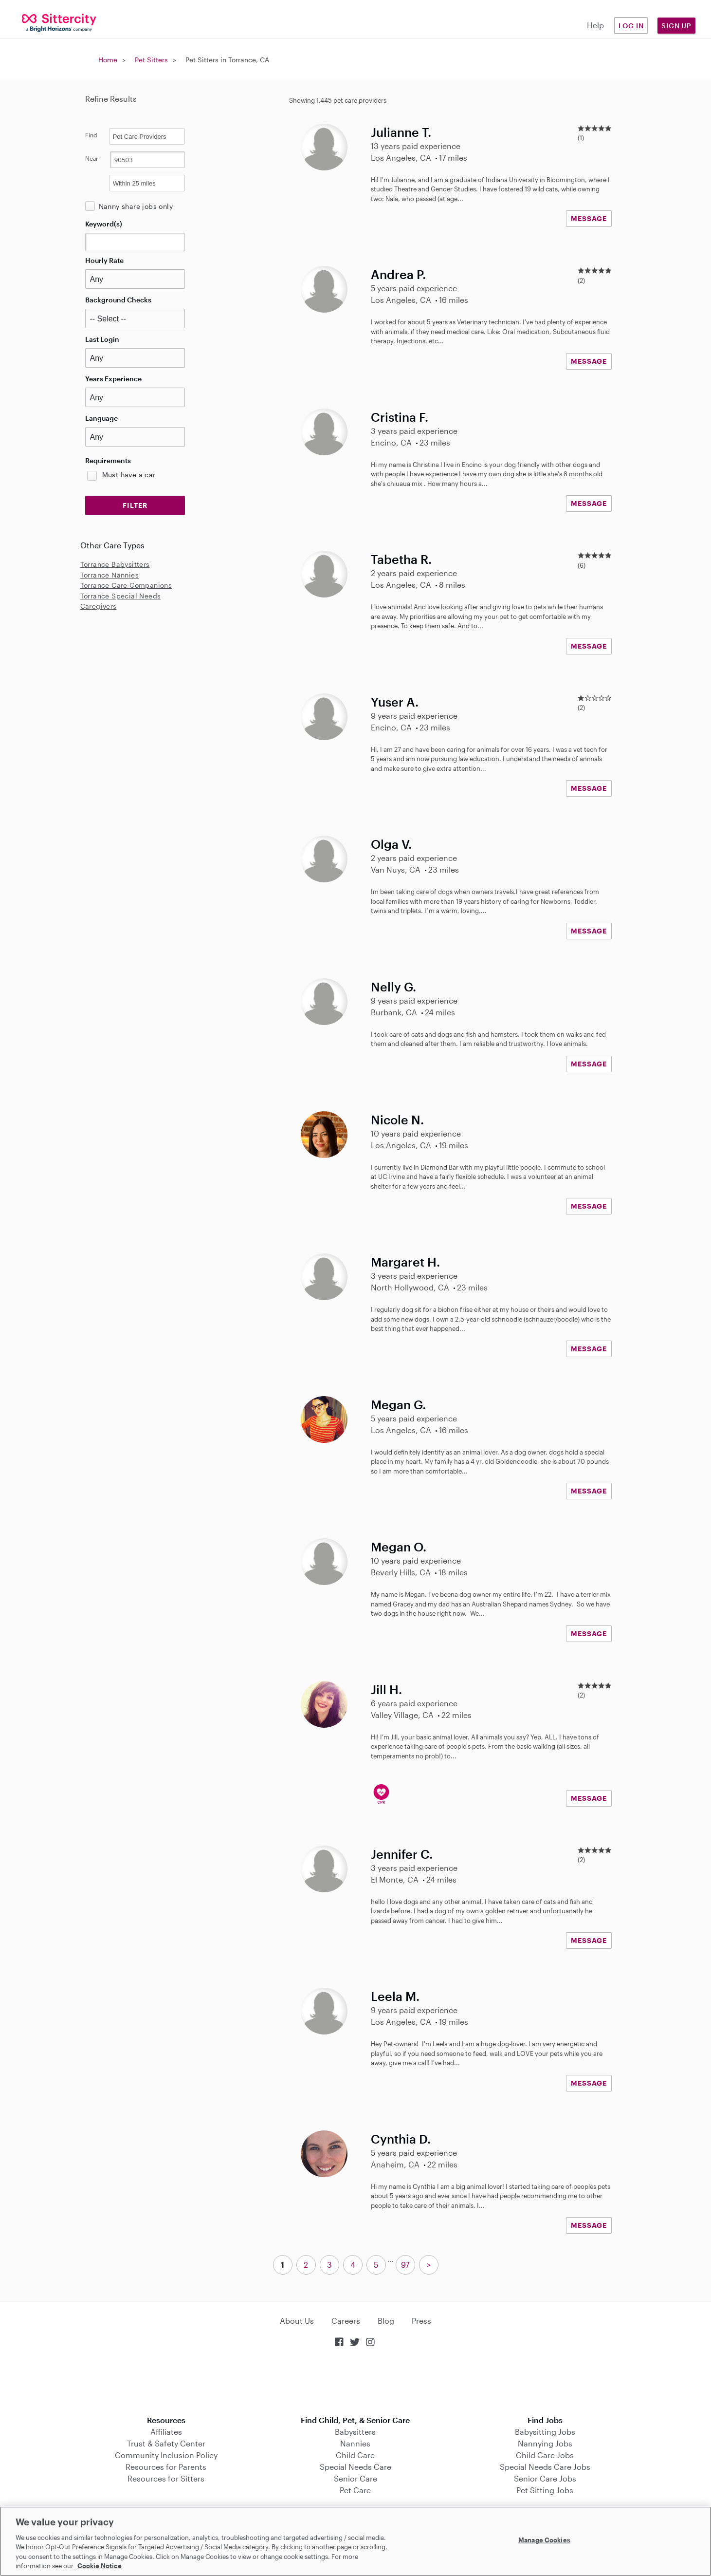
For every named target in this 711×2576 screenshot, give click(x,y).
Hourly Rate (104, 260)
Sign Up (676, 25)
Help (595, 25)
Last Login (102, 339)
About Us (297, 2320)
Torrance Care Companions (126, 585)
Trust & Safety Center (166, 2443)
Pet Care (355, 2490)
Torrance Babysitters (115, 564)
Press (421, 2320)
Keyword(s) (103, 224)
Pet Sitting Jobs (544, 2490)
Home (107, 60)
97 (405, 2264)
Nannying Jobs (545, 2443)
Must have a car (129, 474)
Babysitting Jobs (545, 2431)
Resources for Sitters (166, 2478)
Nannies (355, 2443)
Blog (386, 2320)
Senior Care (355, 2478)
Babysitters (355, 2431)
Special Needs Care (355, 2466)
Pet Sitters (151, 60)
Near (91, 158)
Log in (631, 25)
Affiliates (166, 2431)
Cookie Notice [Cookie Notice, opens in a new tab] (99, 2566)
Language (101, 418)
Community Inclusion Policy (166, 2455)
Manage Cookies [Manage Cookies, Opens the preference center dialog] (544, 2540)
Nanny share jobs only (136, 206)
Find (91, 134)
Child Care (355, 2455)
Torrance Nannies (109, 575)
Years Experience (113, 378)
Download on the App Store (356, 2382)
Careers (345, 2320)
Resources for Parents (166, 2466)
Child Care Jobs (545, 2455)
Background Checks (118, 300)
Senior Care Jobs (545, 2478)
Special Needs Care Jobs (545, 2466)
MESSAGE (589, 218)
